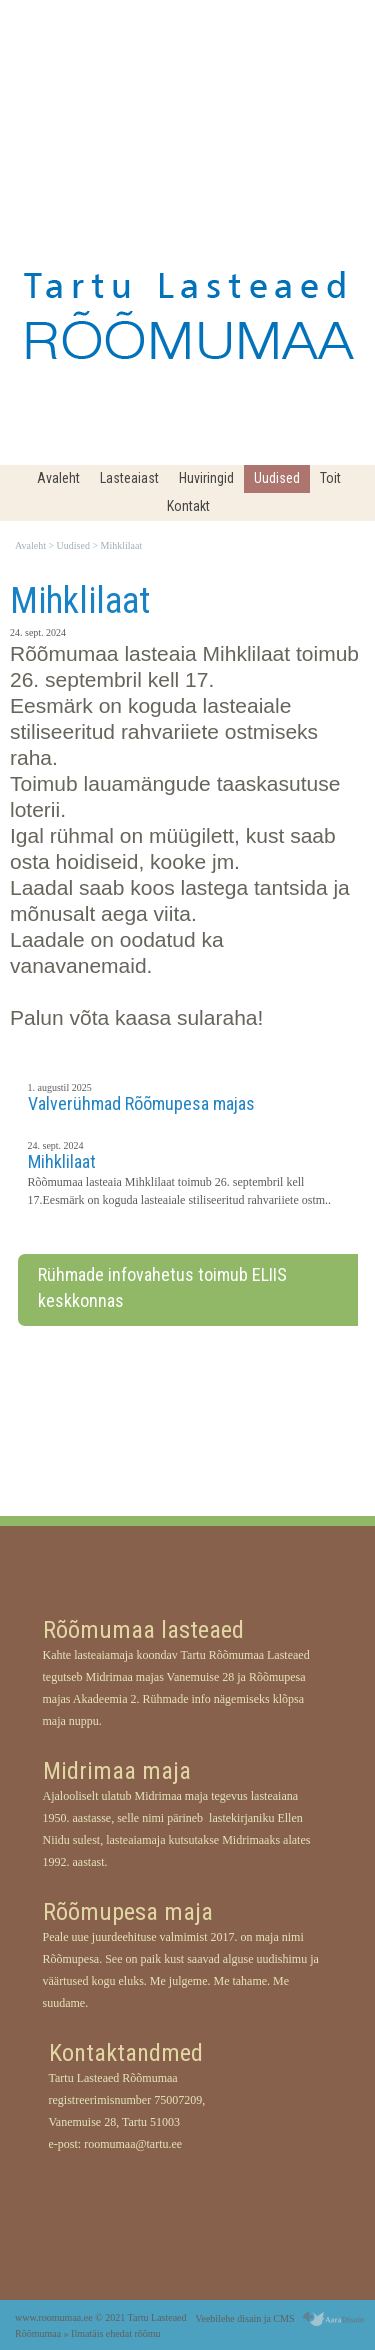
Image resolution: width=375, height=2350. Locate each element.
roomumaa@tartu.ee (133, 2144)
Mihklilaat (122, 546)
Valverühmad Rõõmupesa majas (141, 1103)
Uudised (277, 478)
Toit (330, 478)
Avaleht (58, 478)
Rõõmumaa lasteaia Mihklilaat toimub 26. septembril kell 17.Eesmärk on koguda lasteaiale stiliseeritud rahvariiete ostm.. (180, 1191)
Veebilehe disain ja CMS (244, 2318)
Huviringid (206, 478)
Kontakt (188, 506)
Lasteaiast (129, 478)
